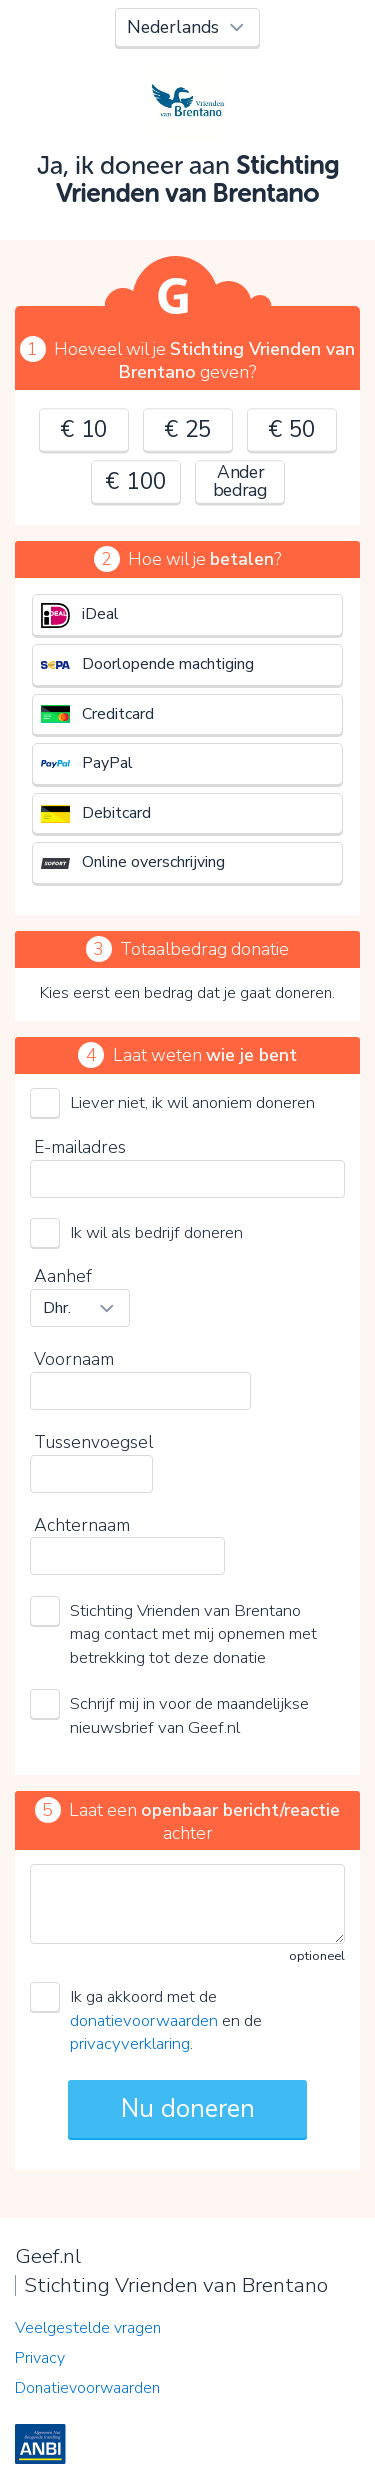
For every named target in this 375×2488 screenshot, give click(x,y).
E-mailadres (80, 1147)
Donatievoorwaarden (87, 2388)
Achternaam (82, 1525)
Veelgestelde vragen (88, 2328)
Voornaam (74, 1359)
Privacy (40, 2358)
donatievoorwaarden (144, 2020)
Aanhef (63, 1276)
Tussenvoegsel (93, 1442)
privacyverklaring (130, 2043)
